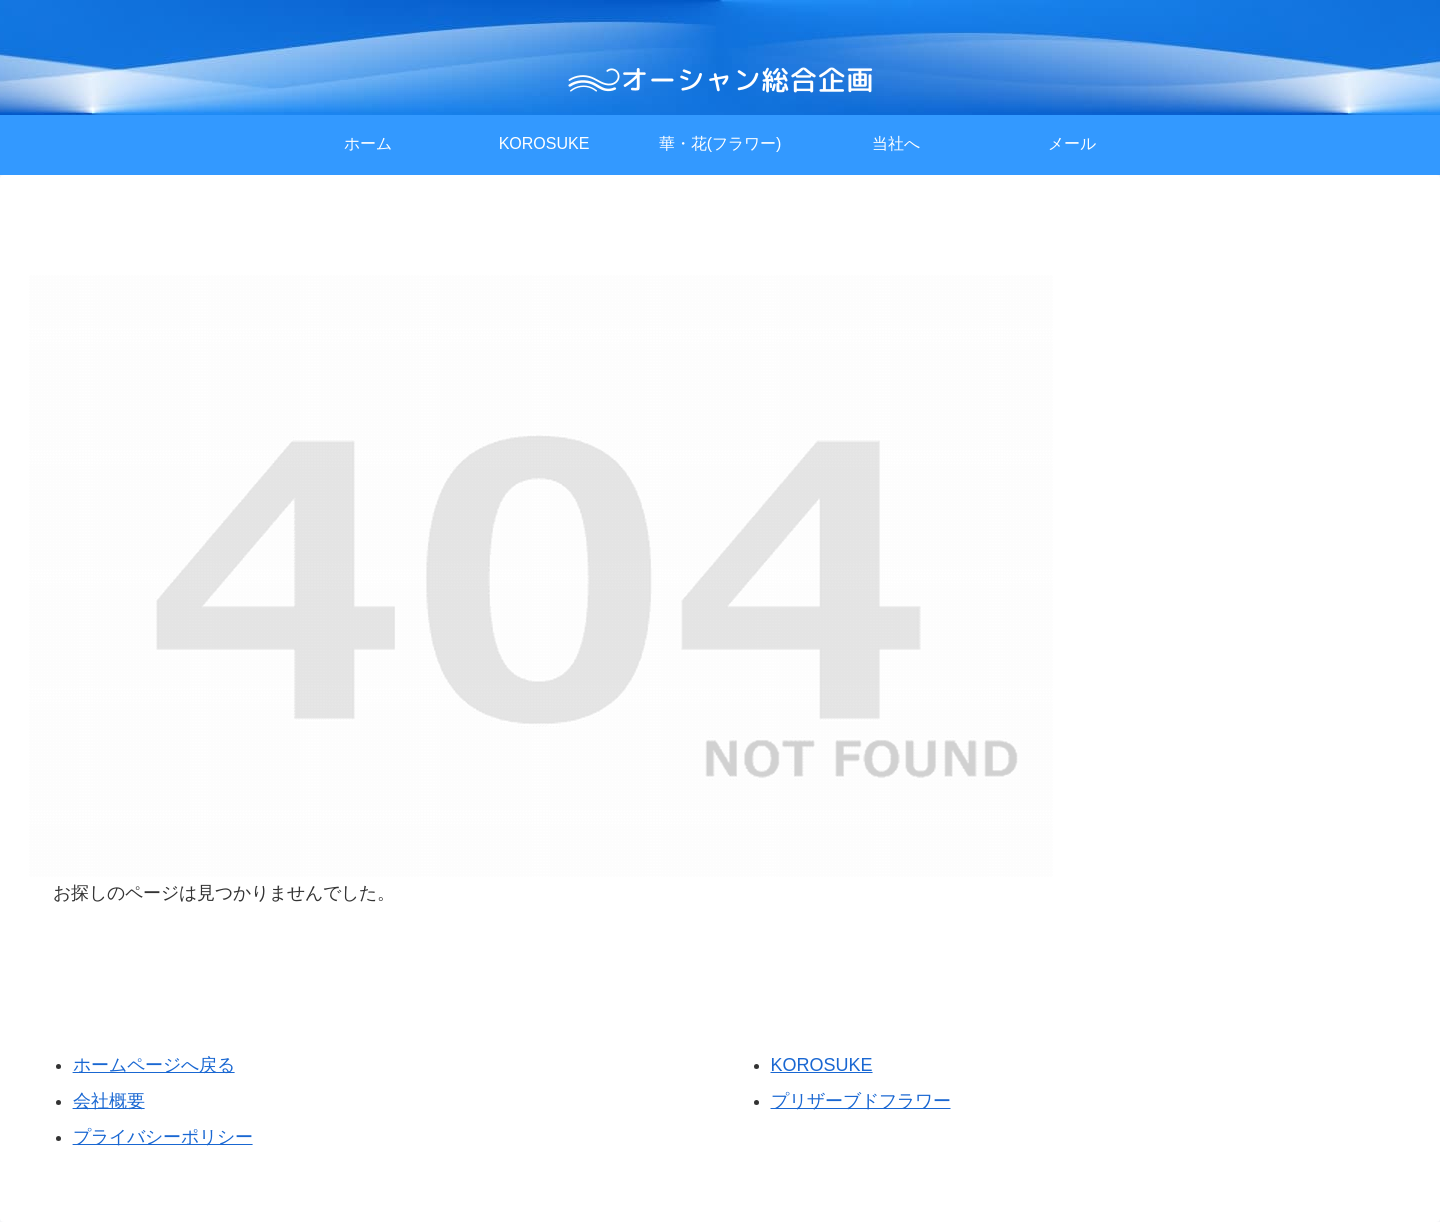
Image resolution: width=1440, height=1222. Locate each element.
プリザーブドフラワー (861, 1101)
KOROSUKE (822, 1065)
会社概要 (109, 1101)
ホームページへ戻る (154, 1065)
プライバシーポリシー (163, 1137)
